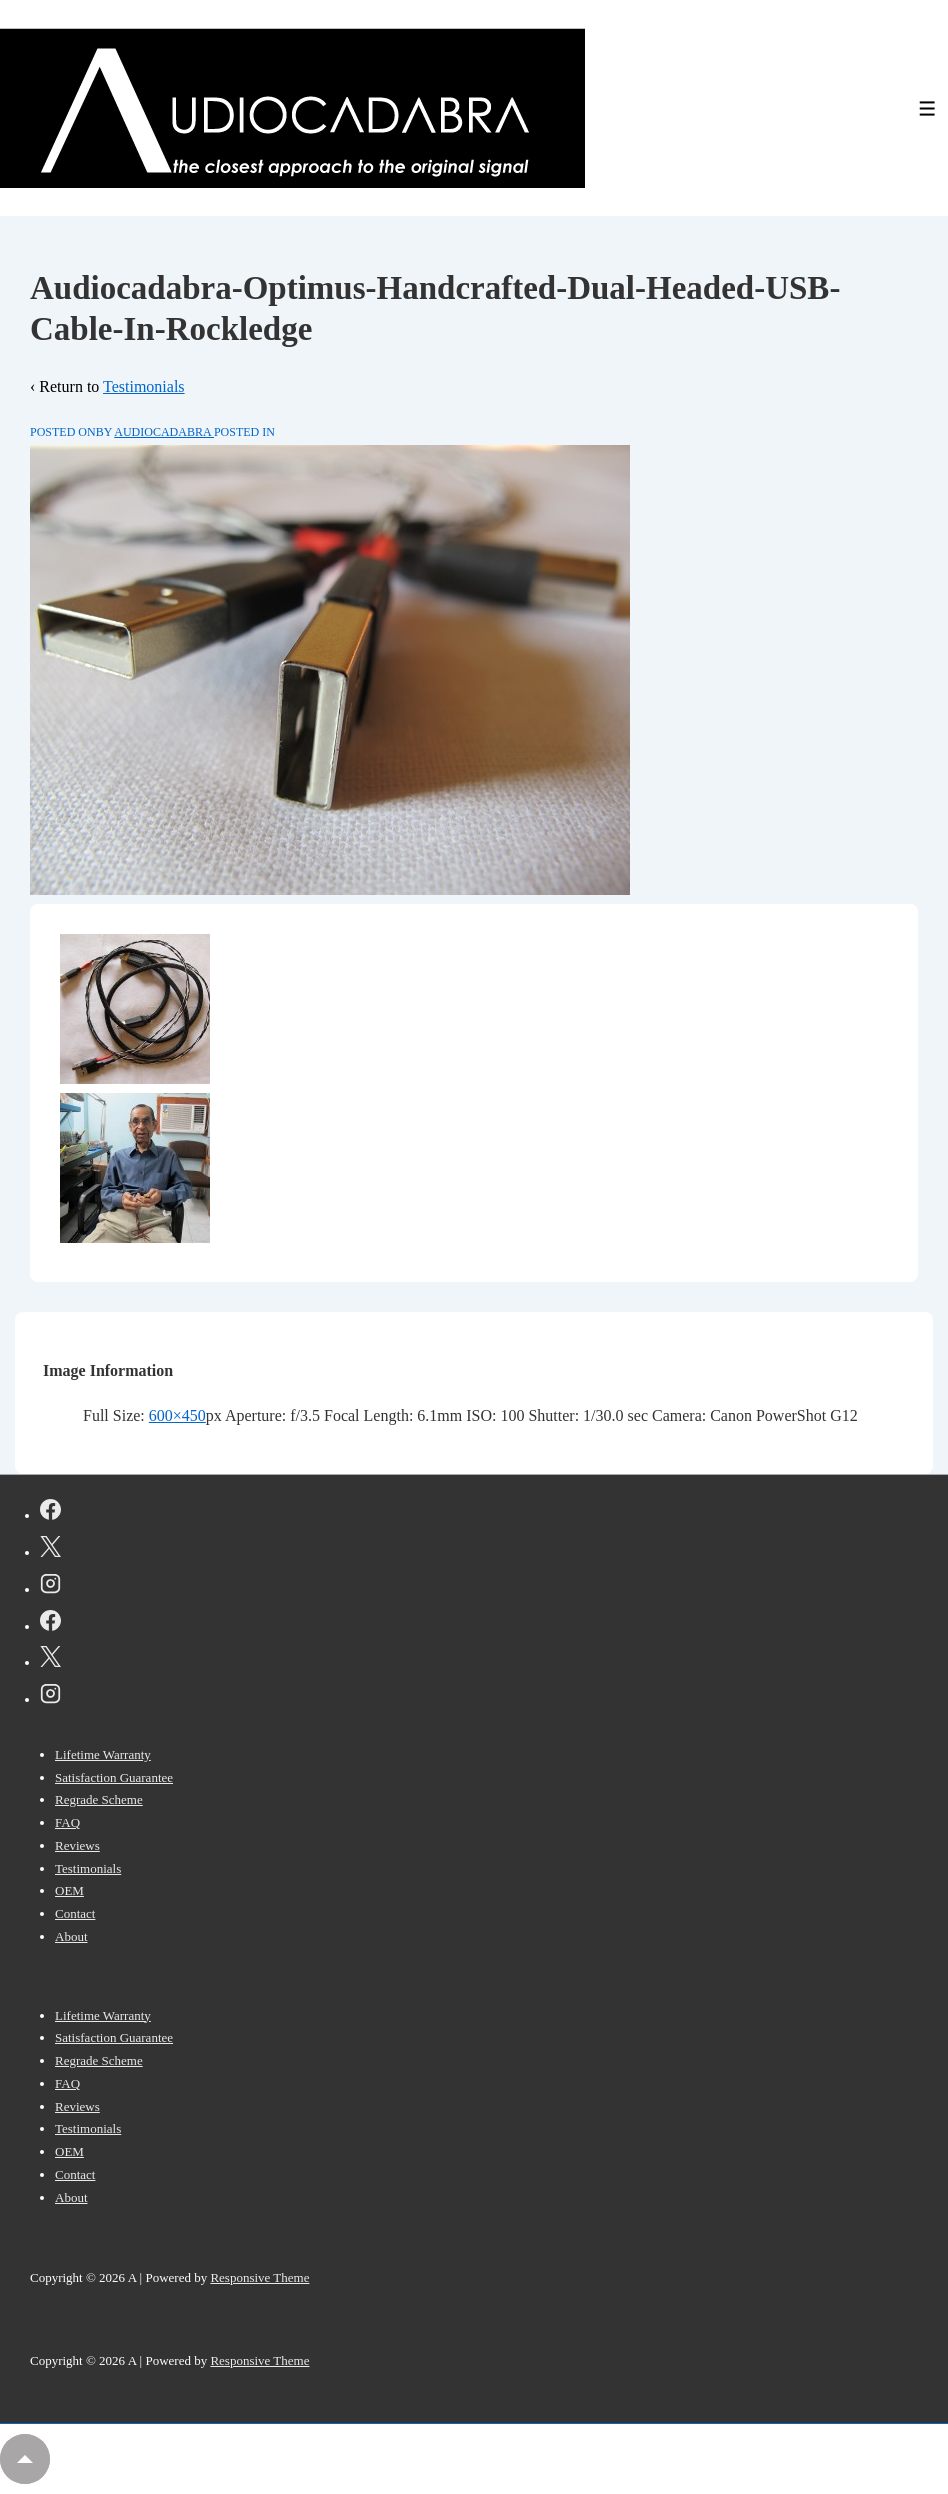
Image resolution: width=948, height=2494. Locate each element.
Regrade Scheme (99, 1799)
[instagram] (50, 1587)
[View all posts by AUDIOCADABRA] (164, 432)
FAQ (67, 1822)
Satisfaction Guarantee (114, 1777)
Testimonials (144, 386)
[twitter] (50, 1550)
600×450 (177, 1415)
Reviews (77, 1845)
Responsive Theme (259, 2277)
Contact (75, 1913)
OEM (69, 1890)
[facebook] (50, 1513)
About (71, 1936)
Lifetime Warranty (103, 1754)
